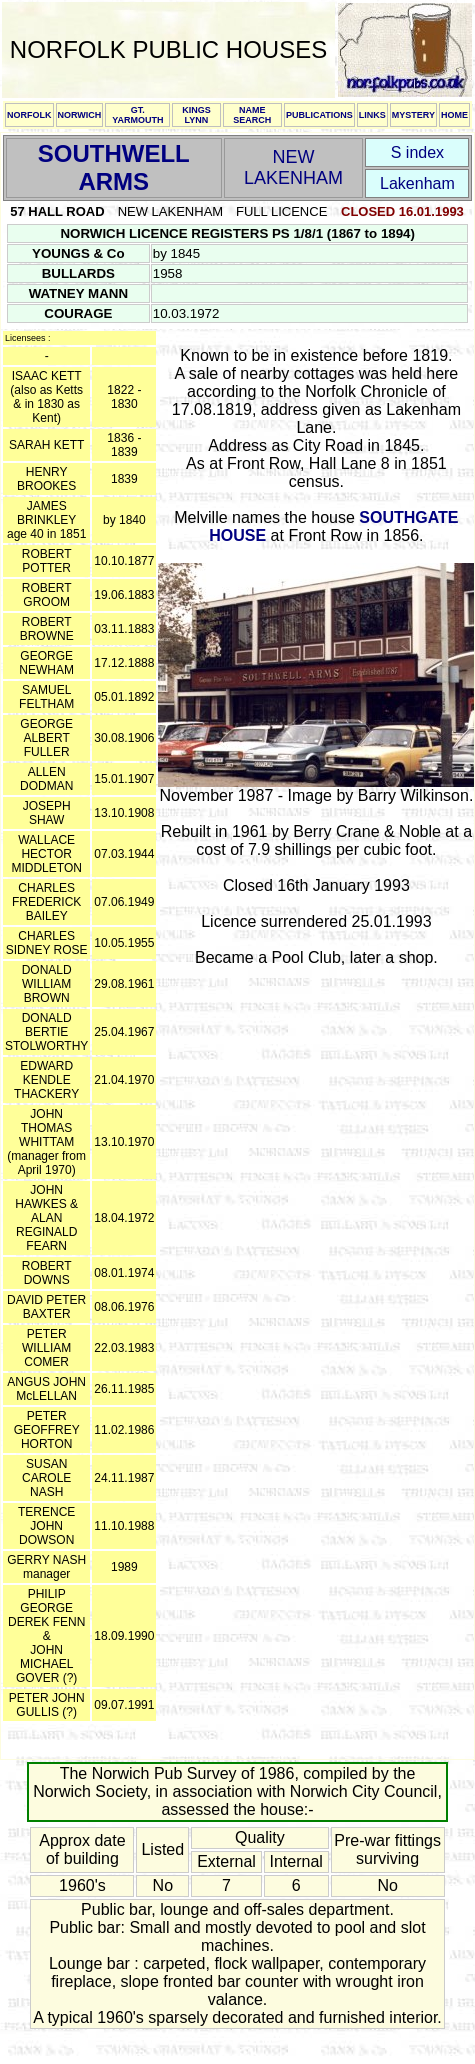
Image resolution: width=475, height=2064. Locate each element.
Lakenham (417, 183)
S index (417, 152)
